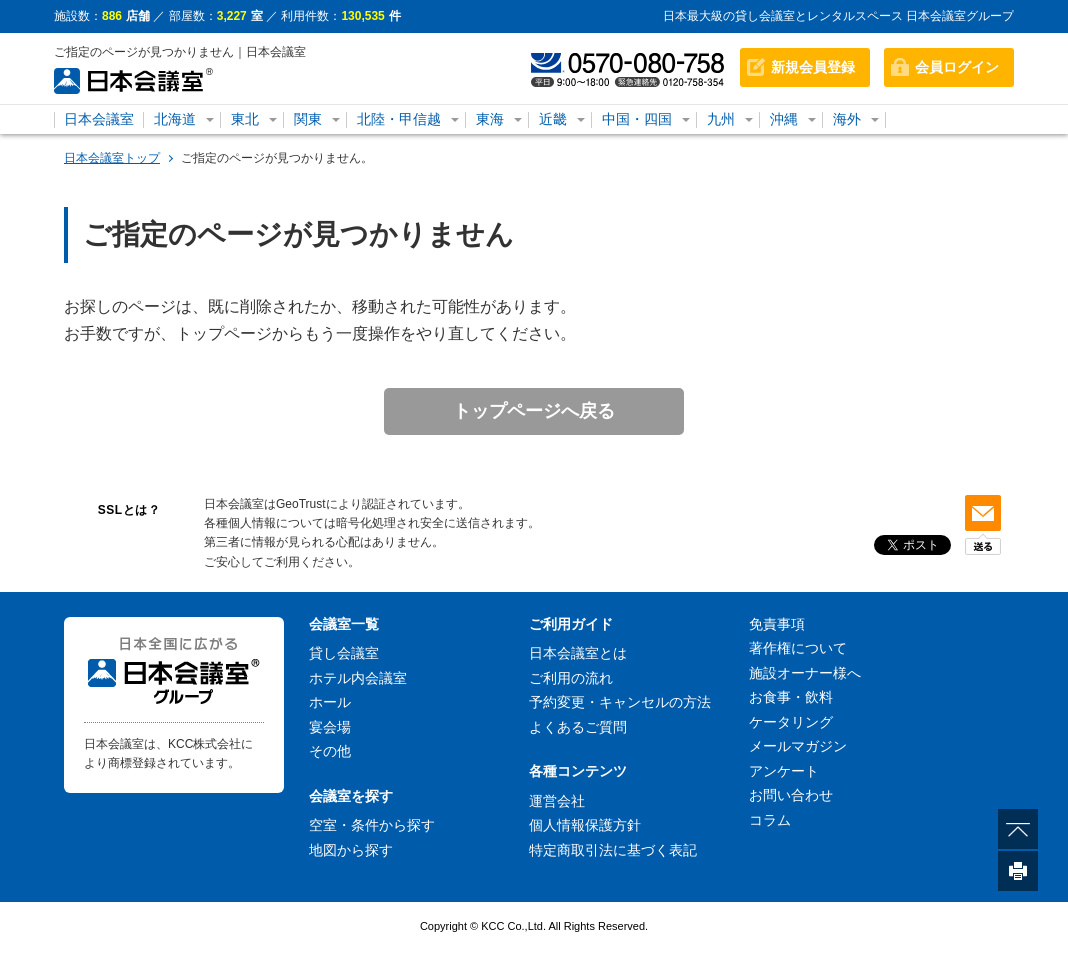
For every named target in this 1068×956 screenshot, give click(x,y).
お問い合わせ (791, 795)
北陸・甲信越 (399, 119)
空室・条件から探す (372, 825)
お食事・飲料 (791, 697)
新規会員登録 (813, 67)
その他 (330, 751)
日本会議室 (99, 119)
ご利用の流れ (571, 678)
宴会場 (330, 727)
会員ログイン (957, 67)
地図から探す (351, 850)
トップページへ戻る (534, 411)
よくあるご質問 (578, 727)
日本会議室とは (578, 653)
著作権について (798, 648)
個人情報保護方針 (585, 825)
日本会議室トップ (112, 158)
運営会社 (557, 801)
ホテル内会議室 (358, 678)
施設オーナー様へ (805, 673)
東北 (245, 119)
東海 (490, 119)
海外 (847, 119)
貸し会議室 (344, 653)
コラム (770, 820)
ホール (330, 702)
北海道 (175, 119)
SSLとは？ (129, 510)
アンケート (784, 771)
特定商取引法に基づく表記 (613, 850)
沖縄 (784, 119)
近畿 (553, 119)
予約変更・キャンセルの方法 (620, 702)
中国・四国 (637, 119)
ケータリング (791, 722)
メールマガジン (798, 746)
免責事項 (777, 624)
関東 (308, 119)
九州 (721, 119)
